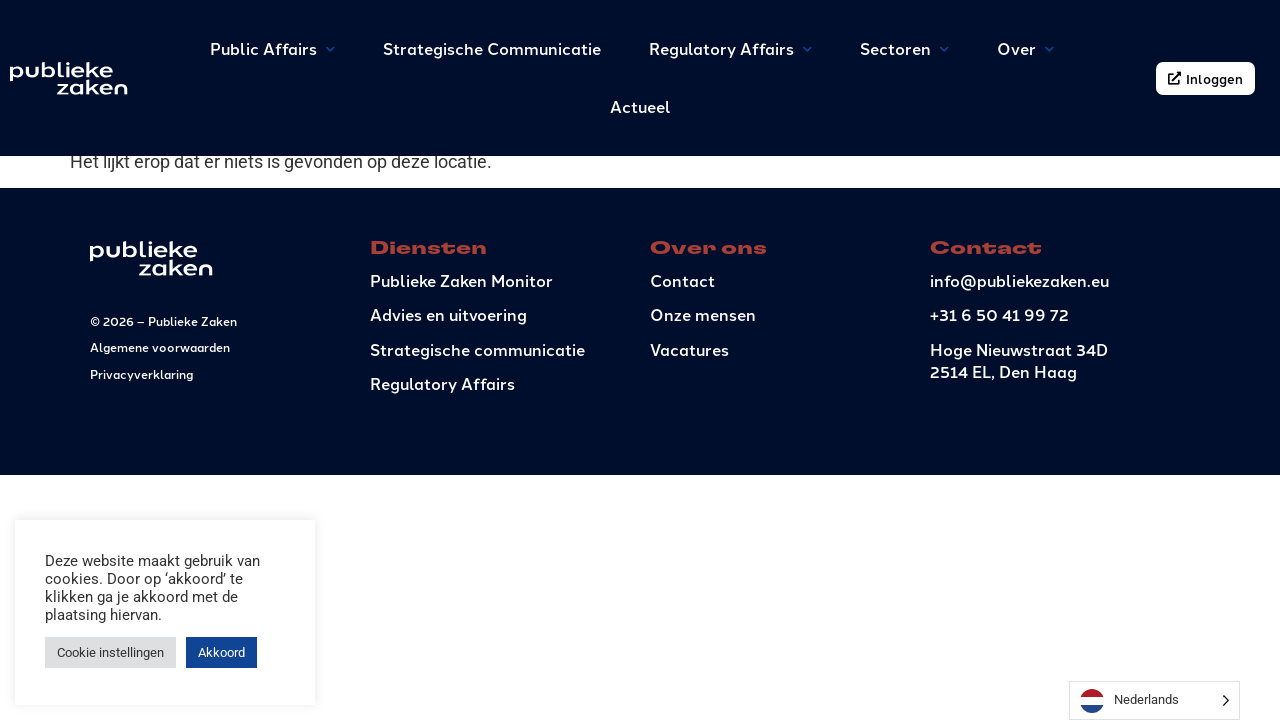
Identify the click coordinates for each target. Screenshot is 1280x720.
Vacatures (689, 426)
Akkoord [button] (221, 652)
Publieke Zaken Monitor (461, 357)
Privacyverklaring (141, 450)
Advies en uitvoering (448, 392)
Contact (682, 357)
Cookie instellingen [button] (110, 652)
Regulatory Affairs (442, 460)
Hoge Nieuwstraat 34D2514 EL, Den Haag (1019, 437)
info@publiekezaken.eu (1019, 357)
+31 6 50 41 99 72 (999, 392)
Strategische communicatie (477, 426)
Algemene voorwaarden (160, 424)
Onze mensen (703, 392)
